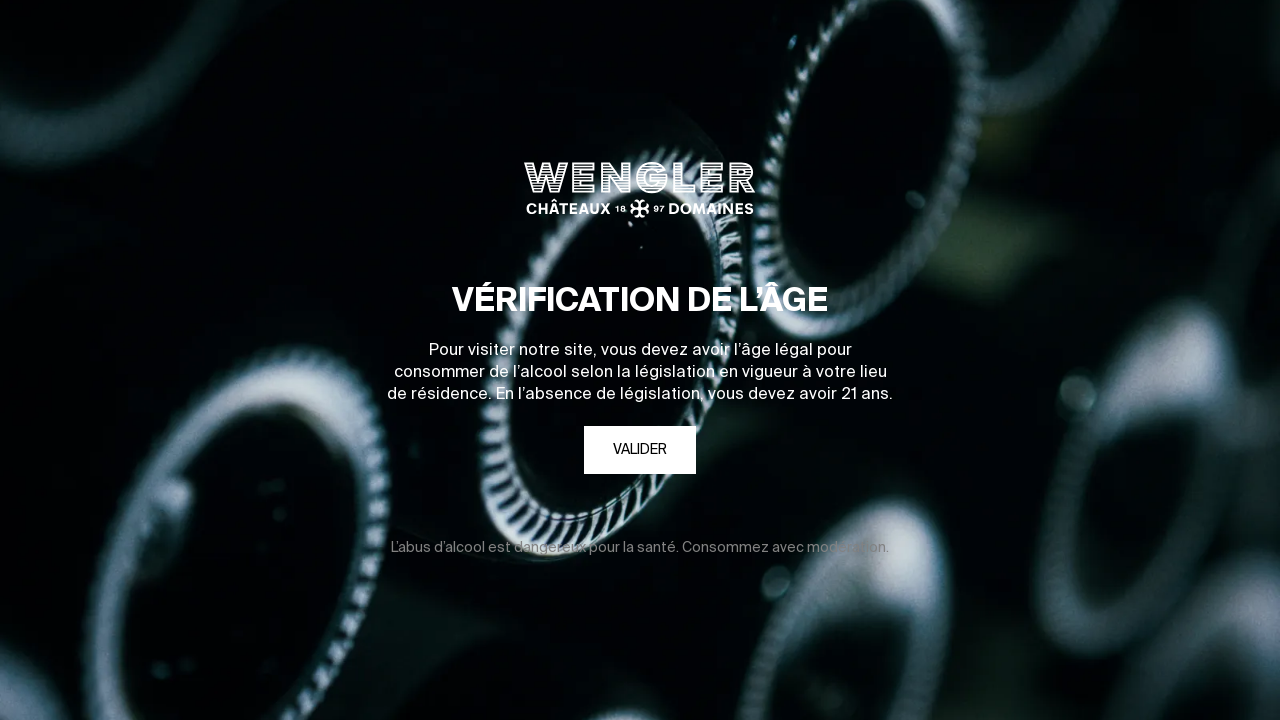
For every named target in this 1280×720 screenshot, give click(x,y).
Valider (640, 450)
